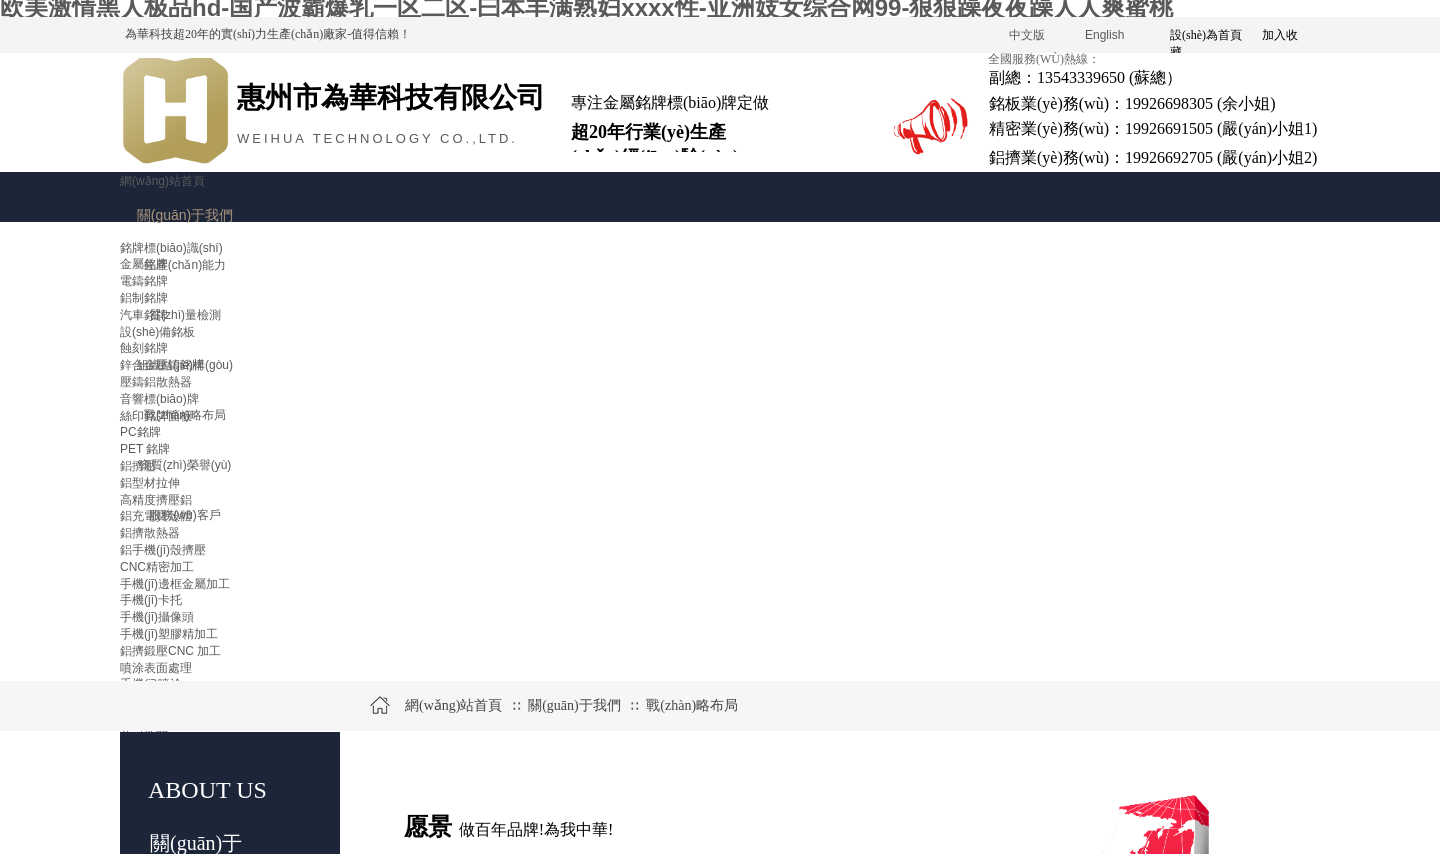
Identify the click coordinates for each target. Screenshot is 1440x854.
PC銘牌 (140, 432)
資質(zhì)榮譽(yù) (185, 465)
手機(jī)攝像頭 (157, 617)
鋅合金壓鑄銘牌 (162, 365)
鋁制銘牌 (144, 298)
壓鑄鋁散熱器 (156, 382)
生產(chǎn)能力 (185, 265)
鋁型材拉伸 (150, 483)
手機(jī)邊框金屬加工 (175, 584)
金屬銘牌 (144, 264)
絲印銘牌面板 (156, 416)
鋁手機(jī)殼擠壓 (163, 550)
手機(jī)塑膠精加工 (169, 634)
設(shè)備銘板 (157, 332)
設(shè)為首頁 (1206, 35)
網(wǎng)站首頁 (162, 181)
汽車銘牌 (144, 315)
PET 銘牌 (145, 449)
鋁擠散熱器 (150, 533)
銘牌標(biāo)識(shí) (171, 248)
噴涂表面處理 (156, 668)
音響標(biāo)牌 (159, 399)
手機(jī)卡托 (151, 600)
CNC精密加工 (157, 567)
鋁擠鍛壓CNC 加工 (170, 651)
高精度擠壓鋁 (156, 500)
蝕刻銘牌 (144, 348)
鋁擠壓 (138, 466)
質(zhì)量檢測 (185, 315)
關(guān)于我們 (185, 215)
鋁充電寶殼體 (156, 516)
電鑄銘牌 (144, 281)
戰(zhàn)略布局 (692, 705)
